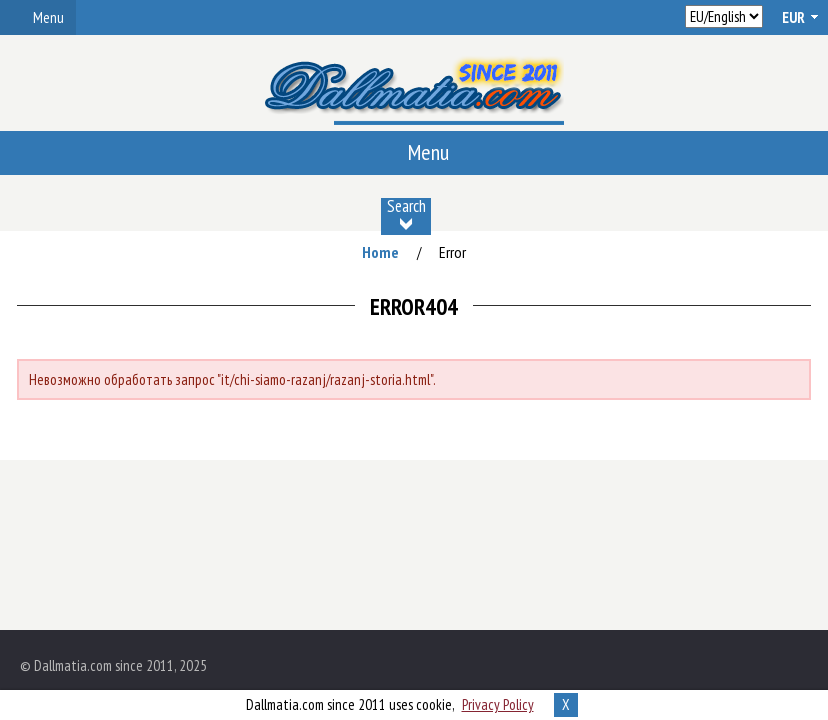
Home (380, 252)
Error (452, 252)
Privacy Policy (498, 704)
